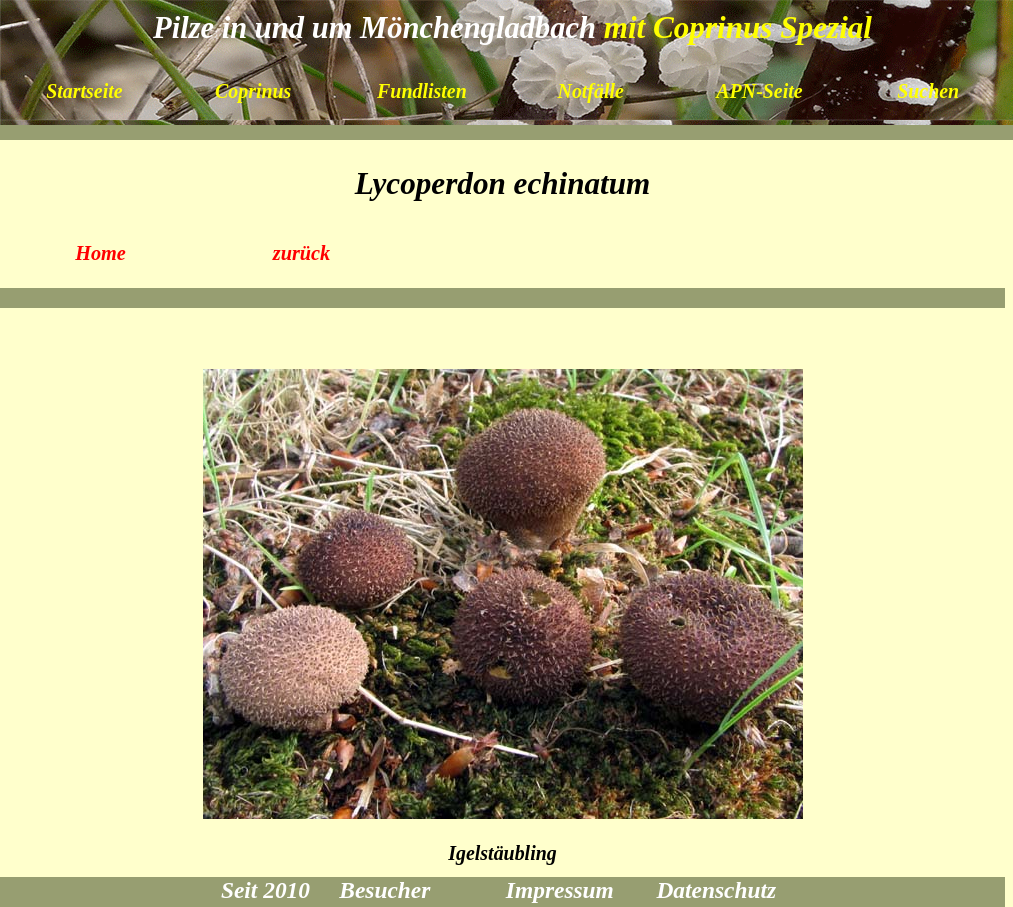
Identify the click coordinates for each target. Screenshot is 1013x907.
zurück (302, 253)
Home (100, 253)
